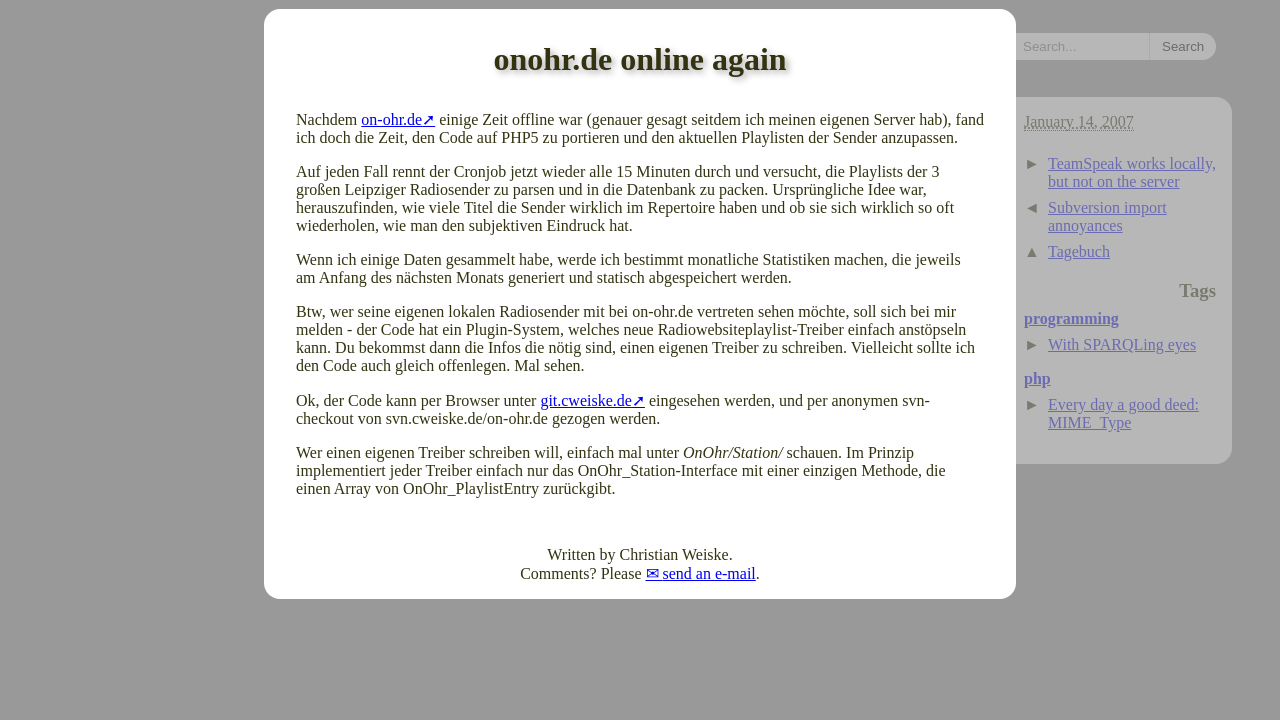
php (1037, 378)
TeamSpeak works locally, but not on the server (1132, 172)
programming (1071, 318)
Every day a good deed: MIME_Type (1123, 413)
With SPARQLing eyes (1122, 344)
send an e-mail (709, 573)
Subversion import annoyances (1107, 216)
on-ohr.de (391, 119)
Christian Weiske (674, 554)
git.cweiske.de (586, 400)
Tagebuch (1079, 251)
